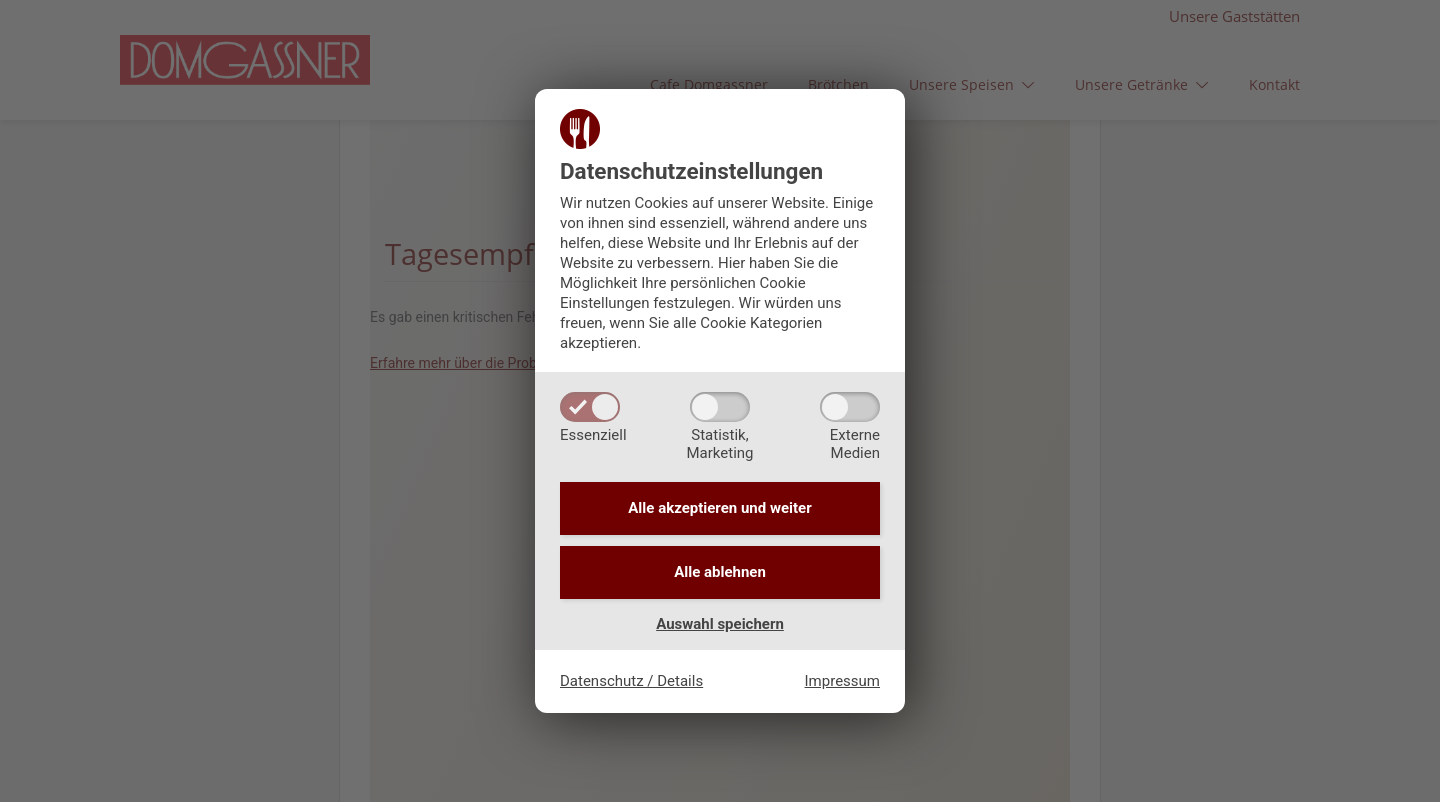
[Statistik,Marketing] (720, 407)
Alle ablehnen (720, 572)
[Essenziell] (590, 407)
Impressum (842, 681)
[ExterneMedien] (850, 407)
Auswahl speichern (720, 624)
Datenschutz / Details (631, 681)
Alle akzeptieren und (719, 508)
